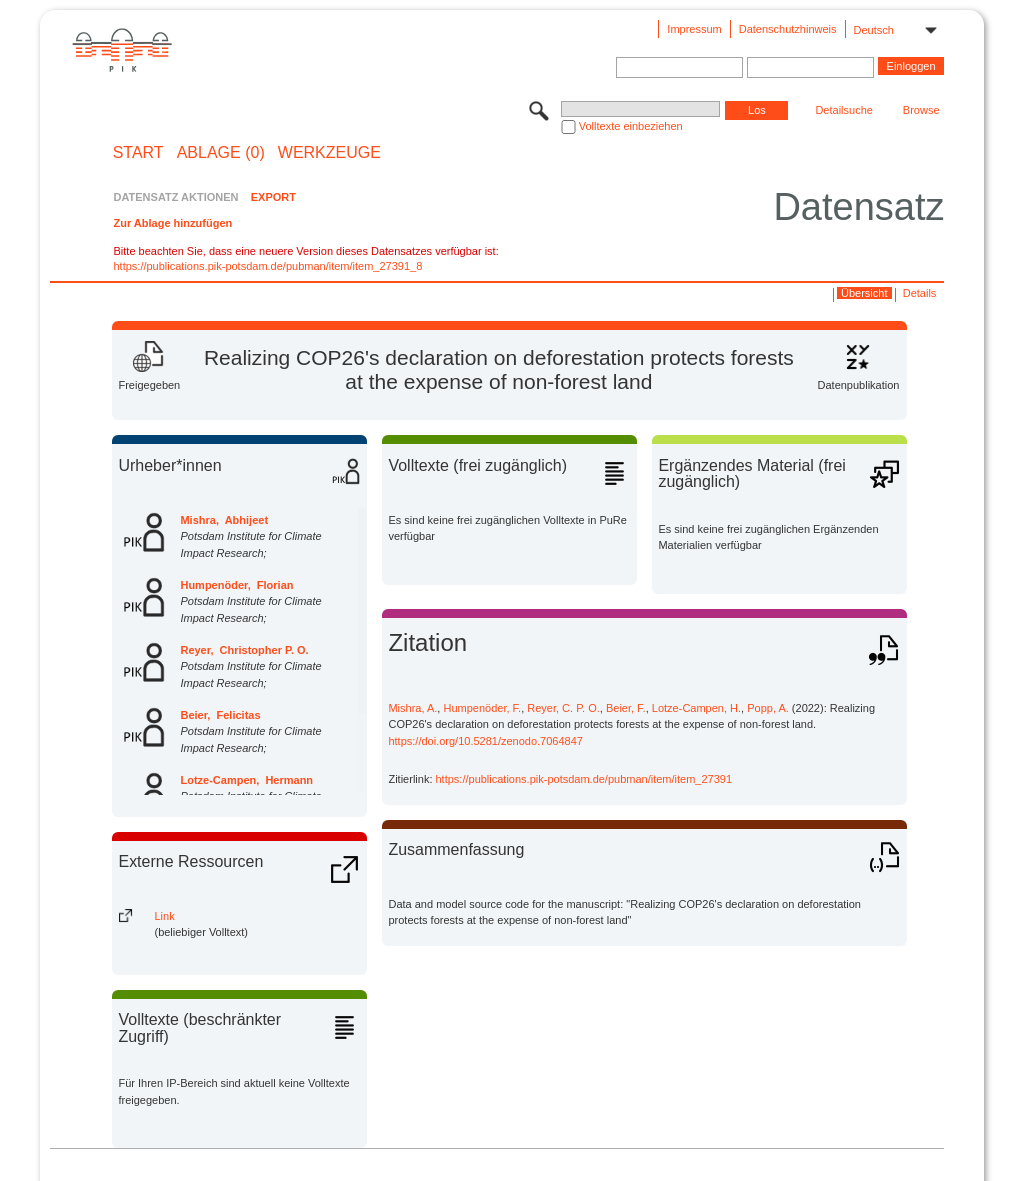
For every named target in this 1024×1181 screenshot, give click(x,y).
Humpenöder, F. (482, 708)
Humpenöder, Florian (236, 585)
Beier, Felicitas (220, 715)
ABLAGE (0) (221, 153)
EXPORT (273, 197)
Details (920, 293)
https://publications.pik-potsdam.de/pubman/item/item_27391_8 (267, 266)
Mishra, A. (412, 708)
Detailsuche (843, 110)
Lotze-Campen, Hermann (246, 780)
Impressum (694, 29)
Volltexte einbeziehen (631, 126)
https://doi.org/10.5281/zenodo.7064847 (485, 741)
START (138, 153)
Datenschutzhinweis (788, 29)
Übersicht (864, 293)
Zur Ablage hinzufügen (172, 223)
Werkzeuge (329, 153)
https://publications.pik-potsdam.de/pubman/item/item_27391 (584, 779)
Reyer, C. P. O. (563, 708)
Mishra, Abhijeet (224, 520)
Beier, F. (626, 708)
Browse (921, 110)
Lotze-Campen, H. (696, 708)
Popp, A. (768, 708)
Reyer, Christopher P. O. (244, 650)
